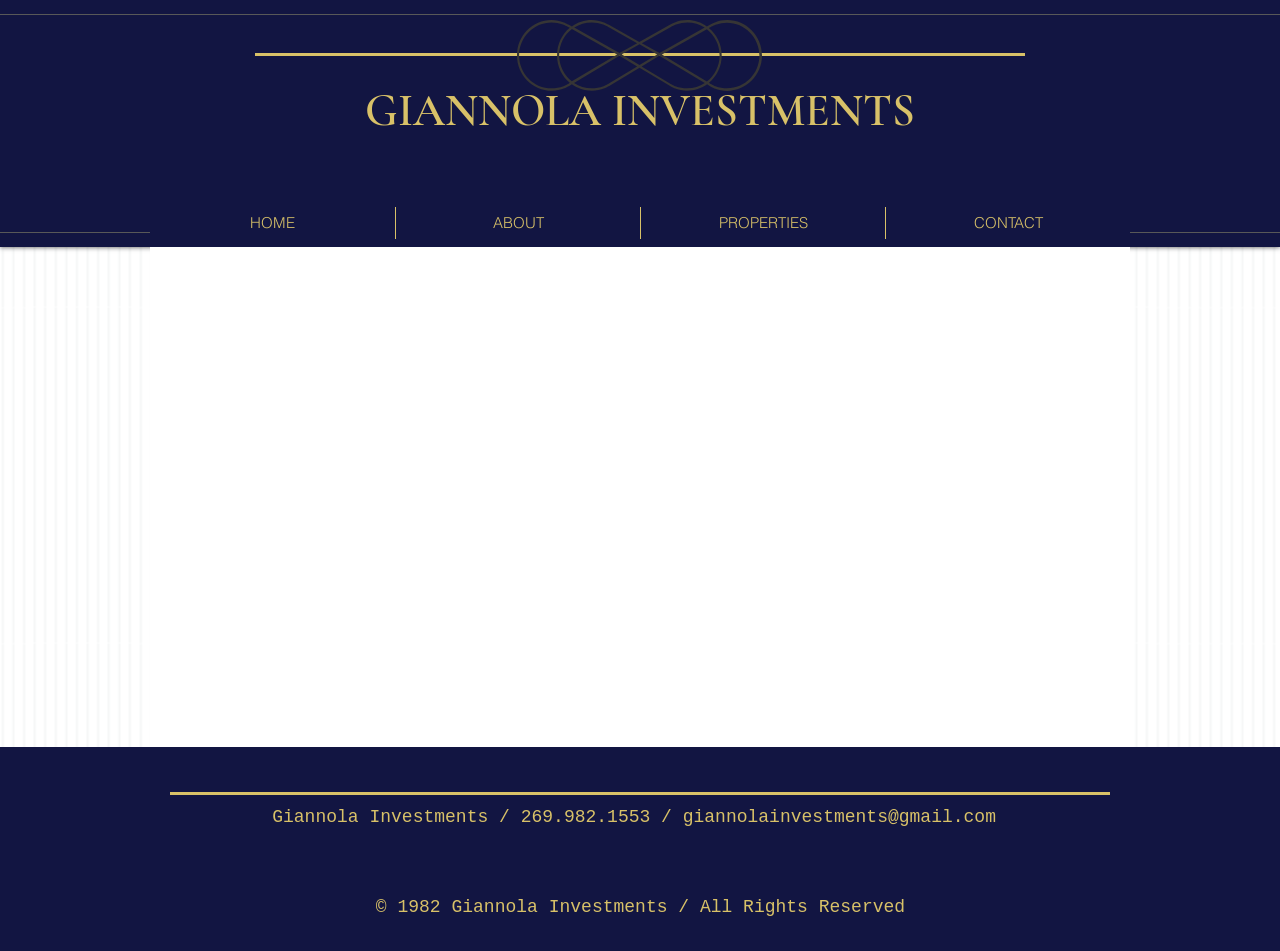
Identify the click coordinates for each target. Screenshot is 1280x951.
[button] (762, 223)
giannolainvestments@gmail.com (839, 817)
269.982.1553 (586, 817)
